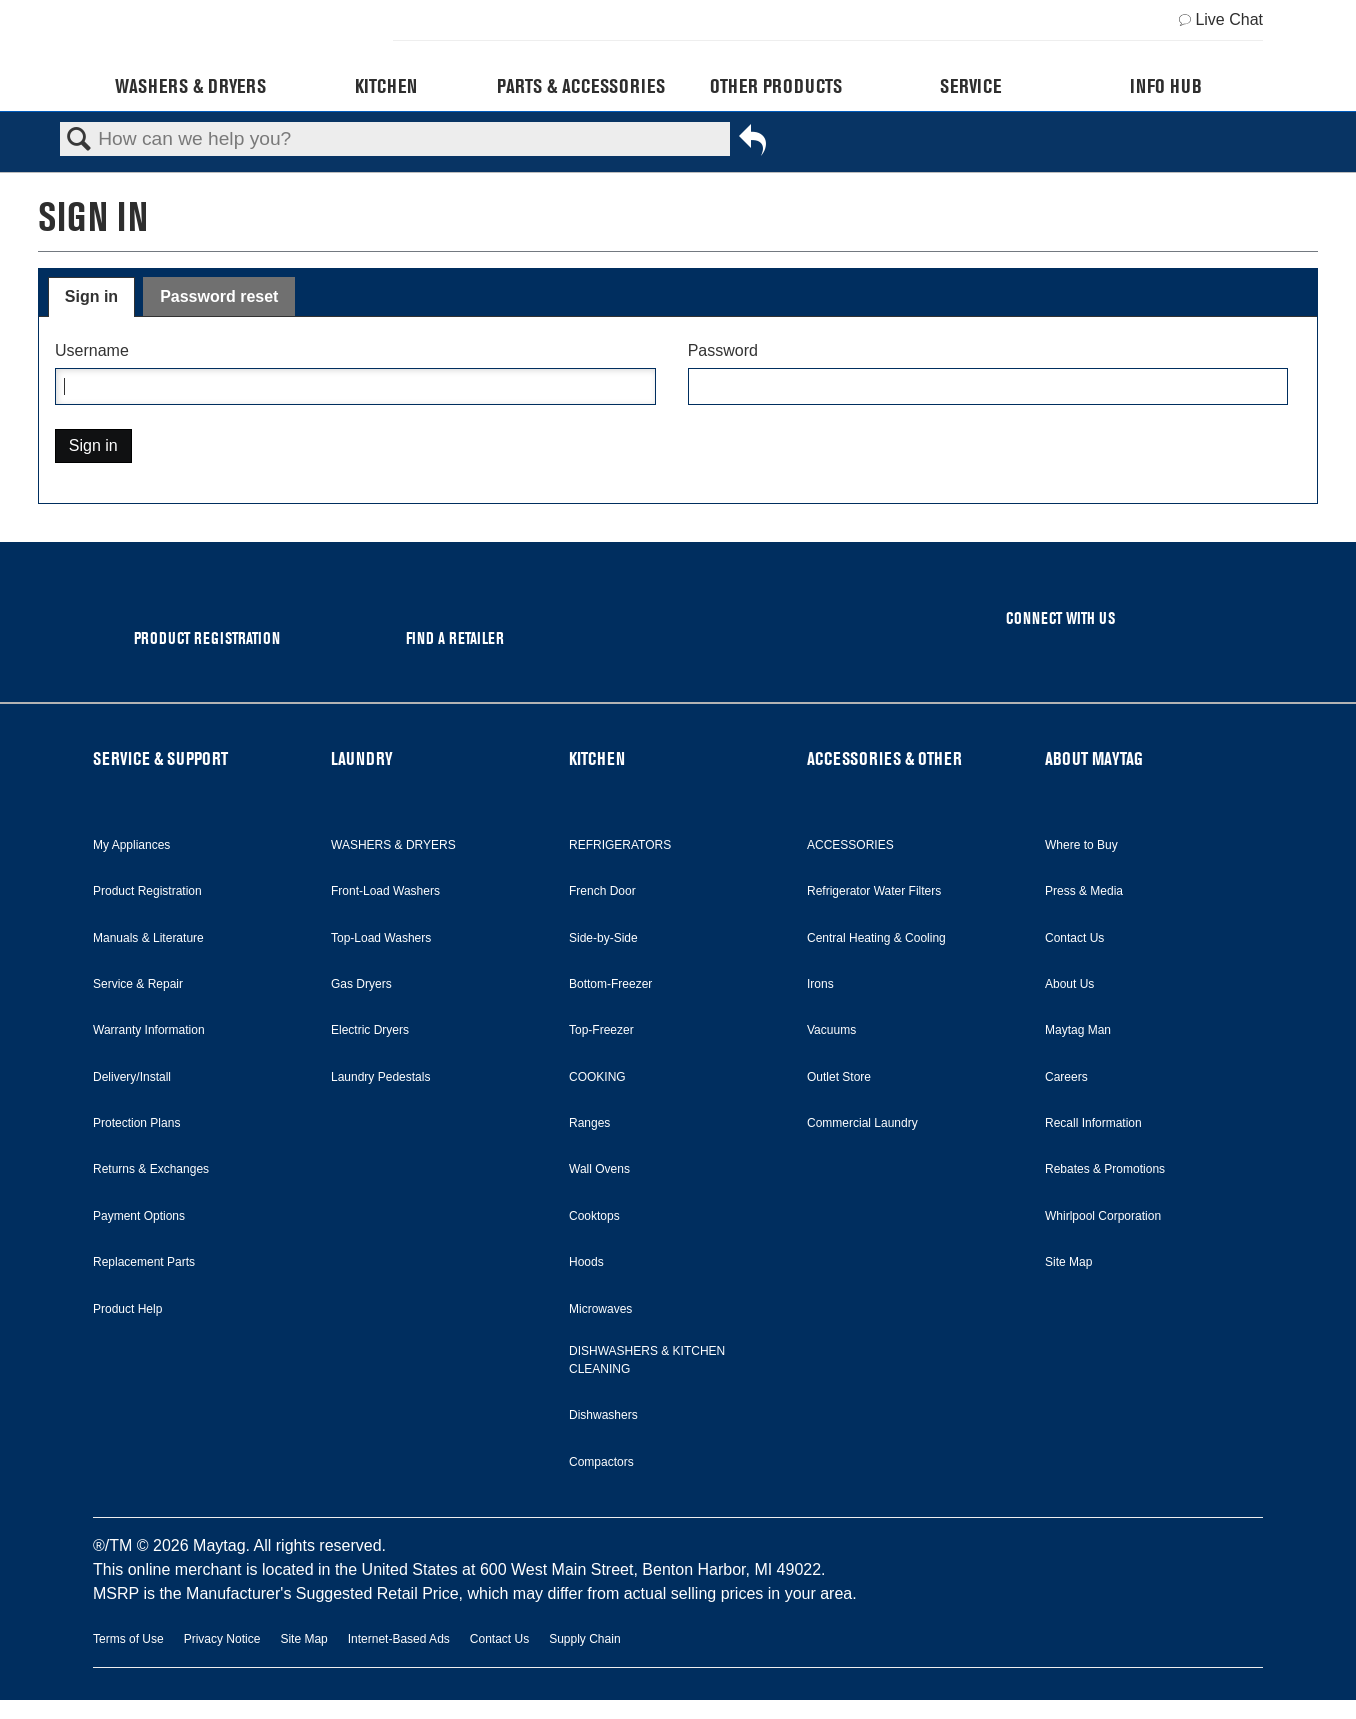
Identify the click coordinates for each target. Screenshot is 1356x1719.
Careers (1066, 1077)
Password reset (219, 296)
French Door (602, 891)
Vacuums (831, 1030)
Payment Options (139, 1216)
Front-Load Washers (385, 891)
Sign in (91, 296)
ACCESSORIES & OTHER (884, 758)
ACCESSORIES (850, 845)
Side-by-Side (603, 938)
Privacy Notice (222, 1639)
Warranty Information (149, 1030)
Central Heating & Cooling (876, 938)
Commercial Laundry (862, 1123)
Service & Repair (138, 984)
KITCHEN (597, 758)
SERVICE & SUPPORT (160, 758)
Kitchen (386, 86)
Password (723, 350)
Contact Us (1074, 938)
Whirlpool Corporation (1103, 1216)
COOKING (597, 1077)
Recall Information (1093, 1123)
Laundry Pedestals (380, 1077)
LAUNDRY (362, 758)
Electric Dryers (370, 1030)
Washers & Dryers (190, 86)
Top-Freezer (601, 1030)
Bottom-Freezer (610, 984)
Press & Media (1084, 891)
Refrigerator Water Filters (874, 891)
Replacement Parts (144, 1262)
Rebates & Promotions (1105, 1169)
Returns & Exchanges (151, 1169)
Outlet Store (839, 1077)
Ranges (589, 1123)
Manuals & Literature (148, 938)
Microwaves (600, 1309)
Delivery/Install (132, 1077)
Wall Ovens (599, 1169)
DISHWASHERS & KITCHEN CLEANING (647, 1360)
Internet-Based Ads (399, 1639)
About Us (1069, 984)
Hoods (586, 1262)
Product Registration (147, 891)
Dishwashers (603, 1415)
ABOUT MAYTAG (1094, 758)
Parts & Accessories (581, 86)
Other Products (776, 86)
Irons (820, 984)
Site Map (1068, 1262)
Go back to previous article (752, 144)
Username (92, 350)
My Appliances (131, 845)
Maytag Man (1078, 1030)
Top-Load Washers (381, 938)
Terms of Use (128, 1639)
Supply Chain (584, 1639)
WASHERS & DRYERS (393, 845)
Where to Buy (1081, 845)
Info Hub (1166, 86)
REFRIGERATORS (620, 845)
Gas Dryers (361, 984)
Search (79, 140)
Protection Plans (136, 1123)
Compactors (601, 1462)
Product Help (127, 1309)
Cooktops (594, 1216)
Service (970, 86)
